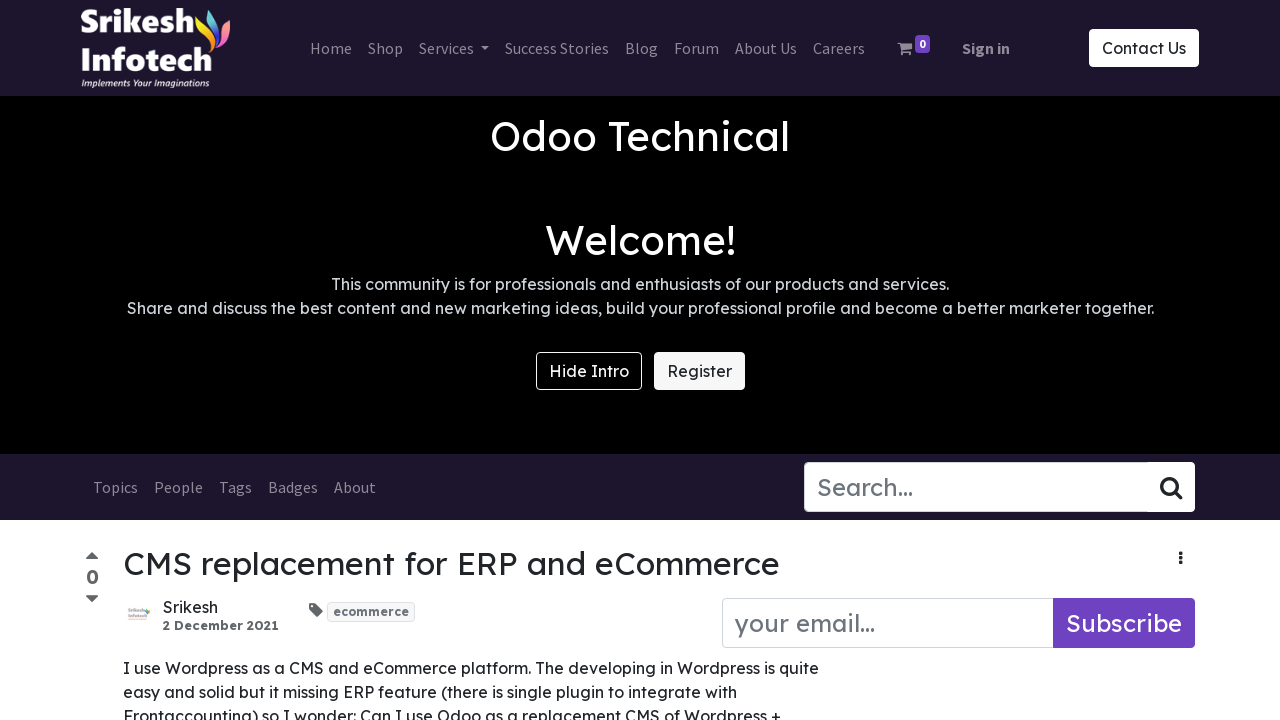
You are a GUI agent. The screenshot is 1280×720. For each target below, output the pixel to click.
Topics (115, 487)
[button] (1180, 558)
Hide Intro (589, 371)
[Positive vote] (92, 558)
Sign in (986, 48)
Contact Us (1140, 48)
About (355, 487)
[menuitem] (331, 48)
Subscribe (1124, 623)
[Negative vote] (92, 599)
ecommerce (371, 611)
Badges (293, 487)
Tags (235, 487)
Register (699, 371)
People (178, 487)
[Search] (1171, 487)
